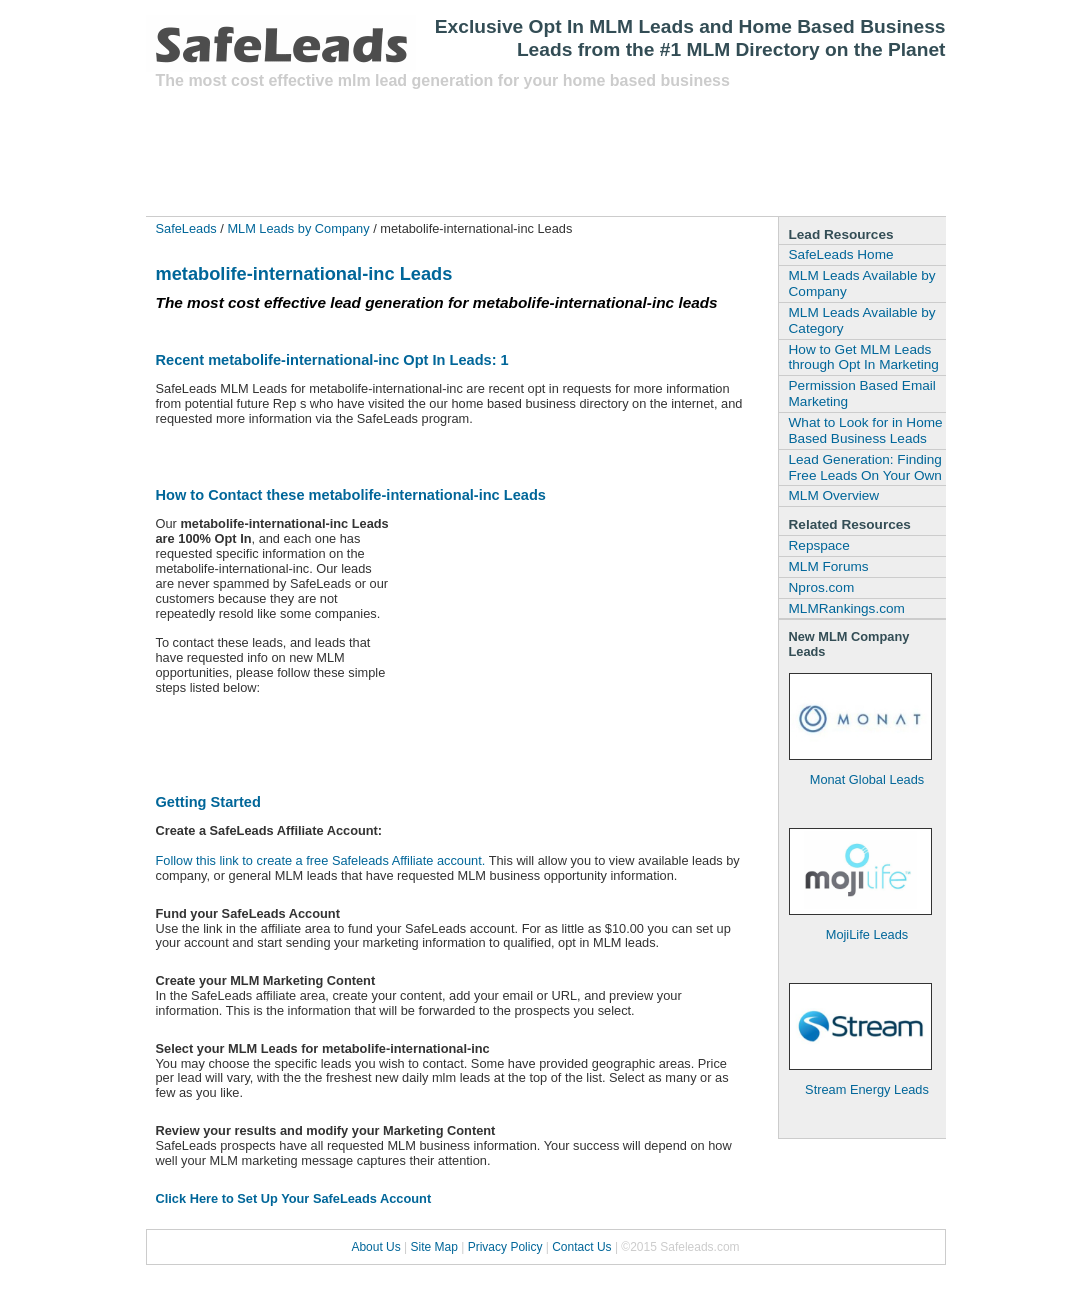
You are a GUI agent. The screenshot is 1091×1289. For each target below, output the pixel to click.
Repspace (819, 545)
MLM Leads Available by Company (862, 283)
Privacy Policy (505, 1247)
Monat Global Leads (867, 779)
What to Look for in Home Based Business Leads (866, 430)
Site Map (434, 1247)
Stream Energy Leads (867, 1089)
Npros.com (822, 587)
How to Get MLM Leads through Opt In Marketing (864, 357)
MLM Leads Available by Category (862, 320)
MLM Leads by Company (298, 228)
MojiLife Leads (867, 934)
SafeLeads (186, 228)
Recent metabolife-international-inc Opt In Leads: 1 (332, 360)
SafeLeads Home (841, 254)
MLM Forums (829, 566)
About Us (375, 1247)
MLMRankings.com (847, 608)
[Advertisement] (520, 151)
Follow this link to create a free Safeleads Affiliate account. (321, 860)
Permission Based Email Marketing (862, 393)
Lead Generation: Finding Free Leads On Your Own (865, 467)
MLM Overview (834, 495)
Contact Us (581, 1247)
